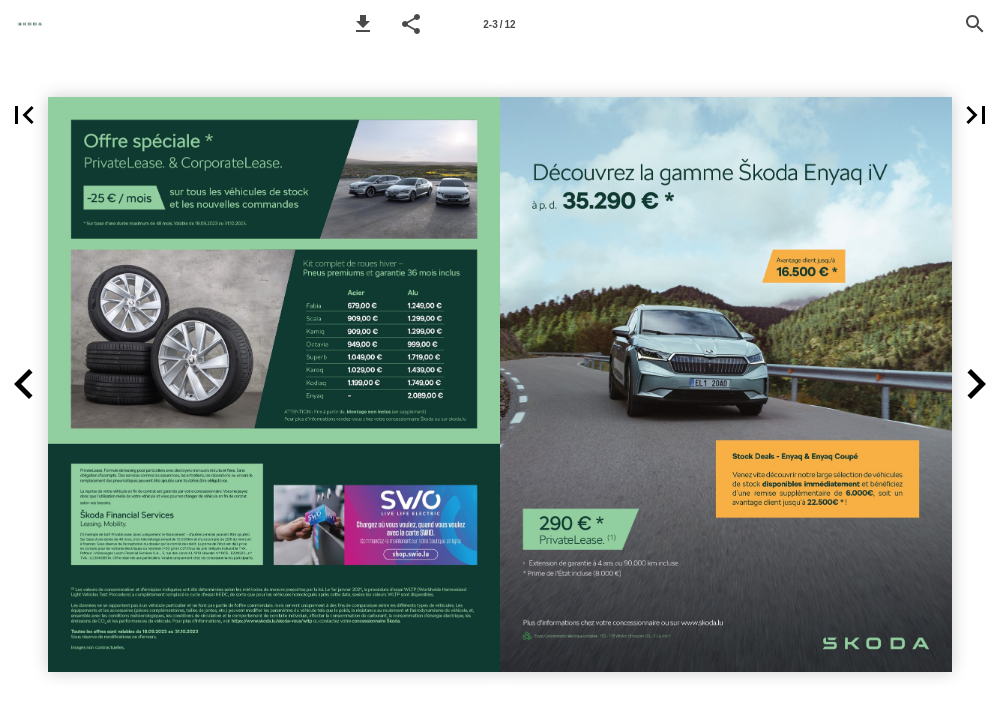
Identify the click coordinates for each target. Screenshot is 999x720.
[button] (363, 24)
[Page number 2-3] (500, 24)
